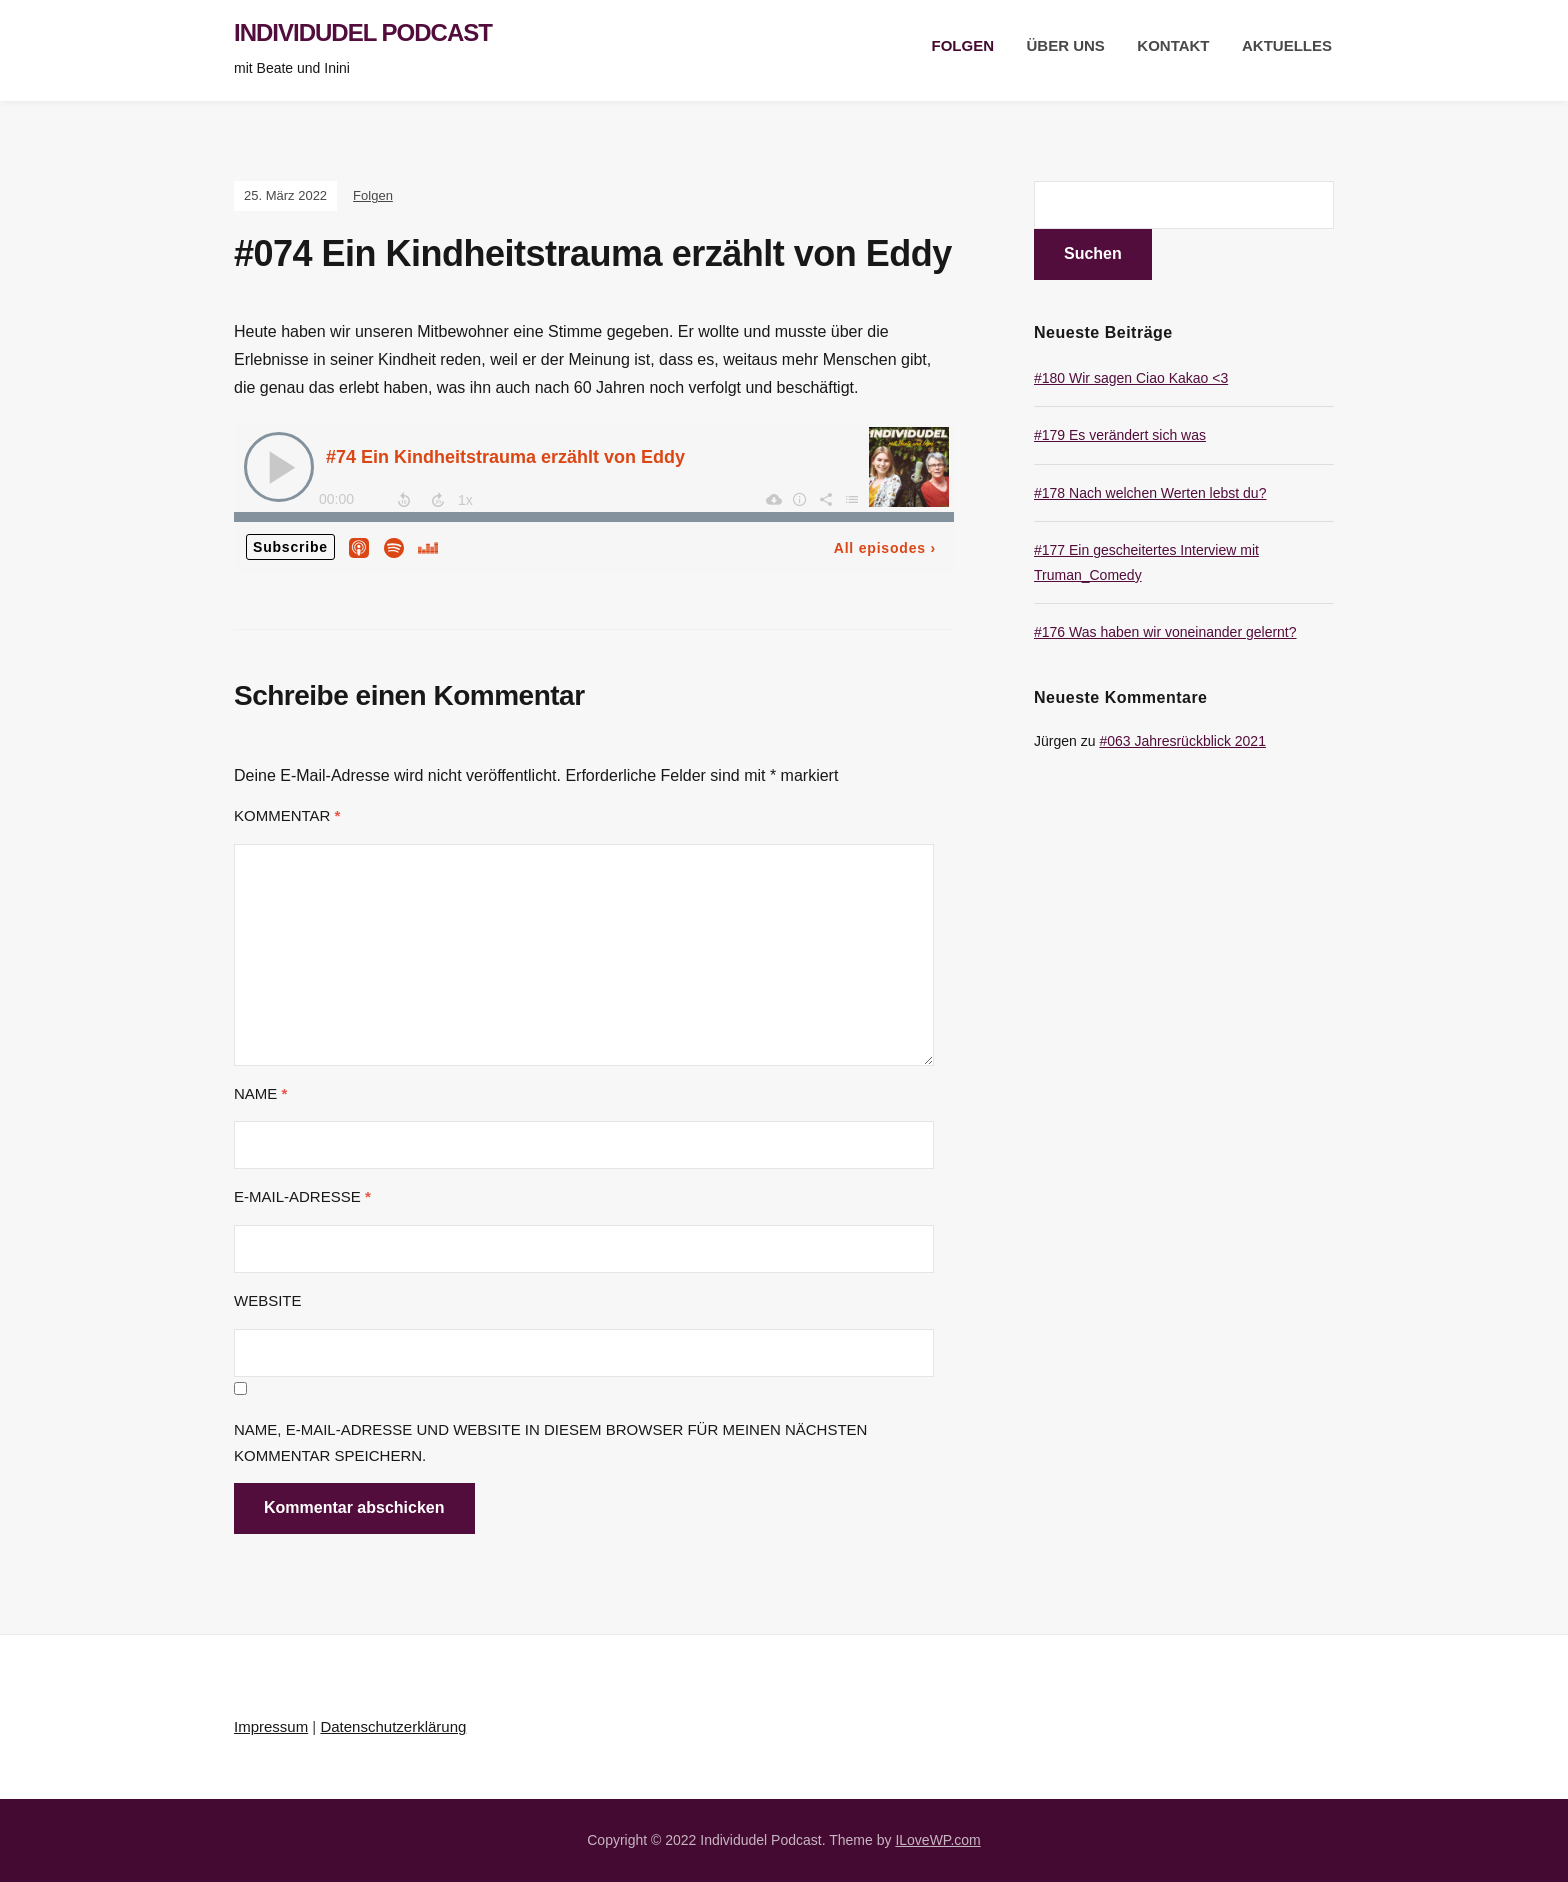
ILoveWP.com (937, 1840)
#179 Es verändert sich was (1120, 435)
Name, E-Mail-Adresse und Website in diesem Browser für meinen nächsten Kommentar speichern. (550, 1442)
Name (260, 1093)
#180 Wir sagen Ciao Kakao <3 (1131, 378)
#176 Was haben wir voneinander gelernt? (1165, 632)
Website (268, 1300)
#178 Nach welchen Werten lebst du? (1150, 493)
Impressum (271, 1726)
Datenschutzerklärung (393, 1726)
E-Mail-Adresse (302, 1196)
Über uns (1066, 45)
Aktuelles (1287, 45)
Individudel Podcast (363, 32)
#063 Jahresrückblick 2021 (1182, 741)
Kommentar (287, 815)
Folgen (963, 45)
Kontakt (1173, 45)
